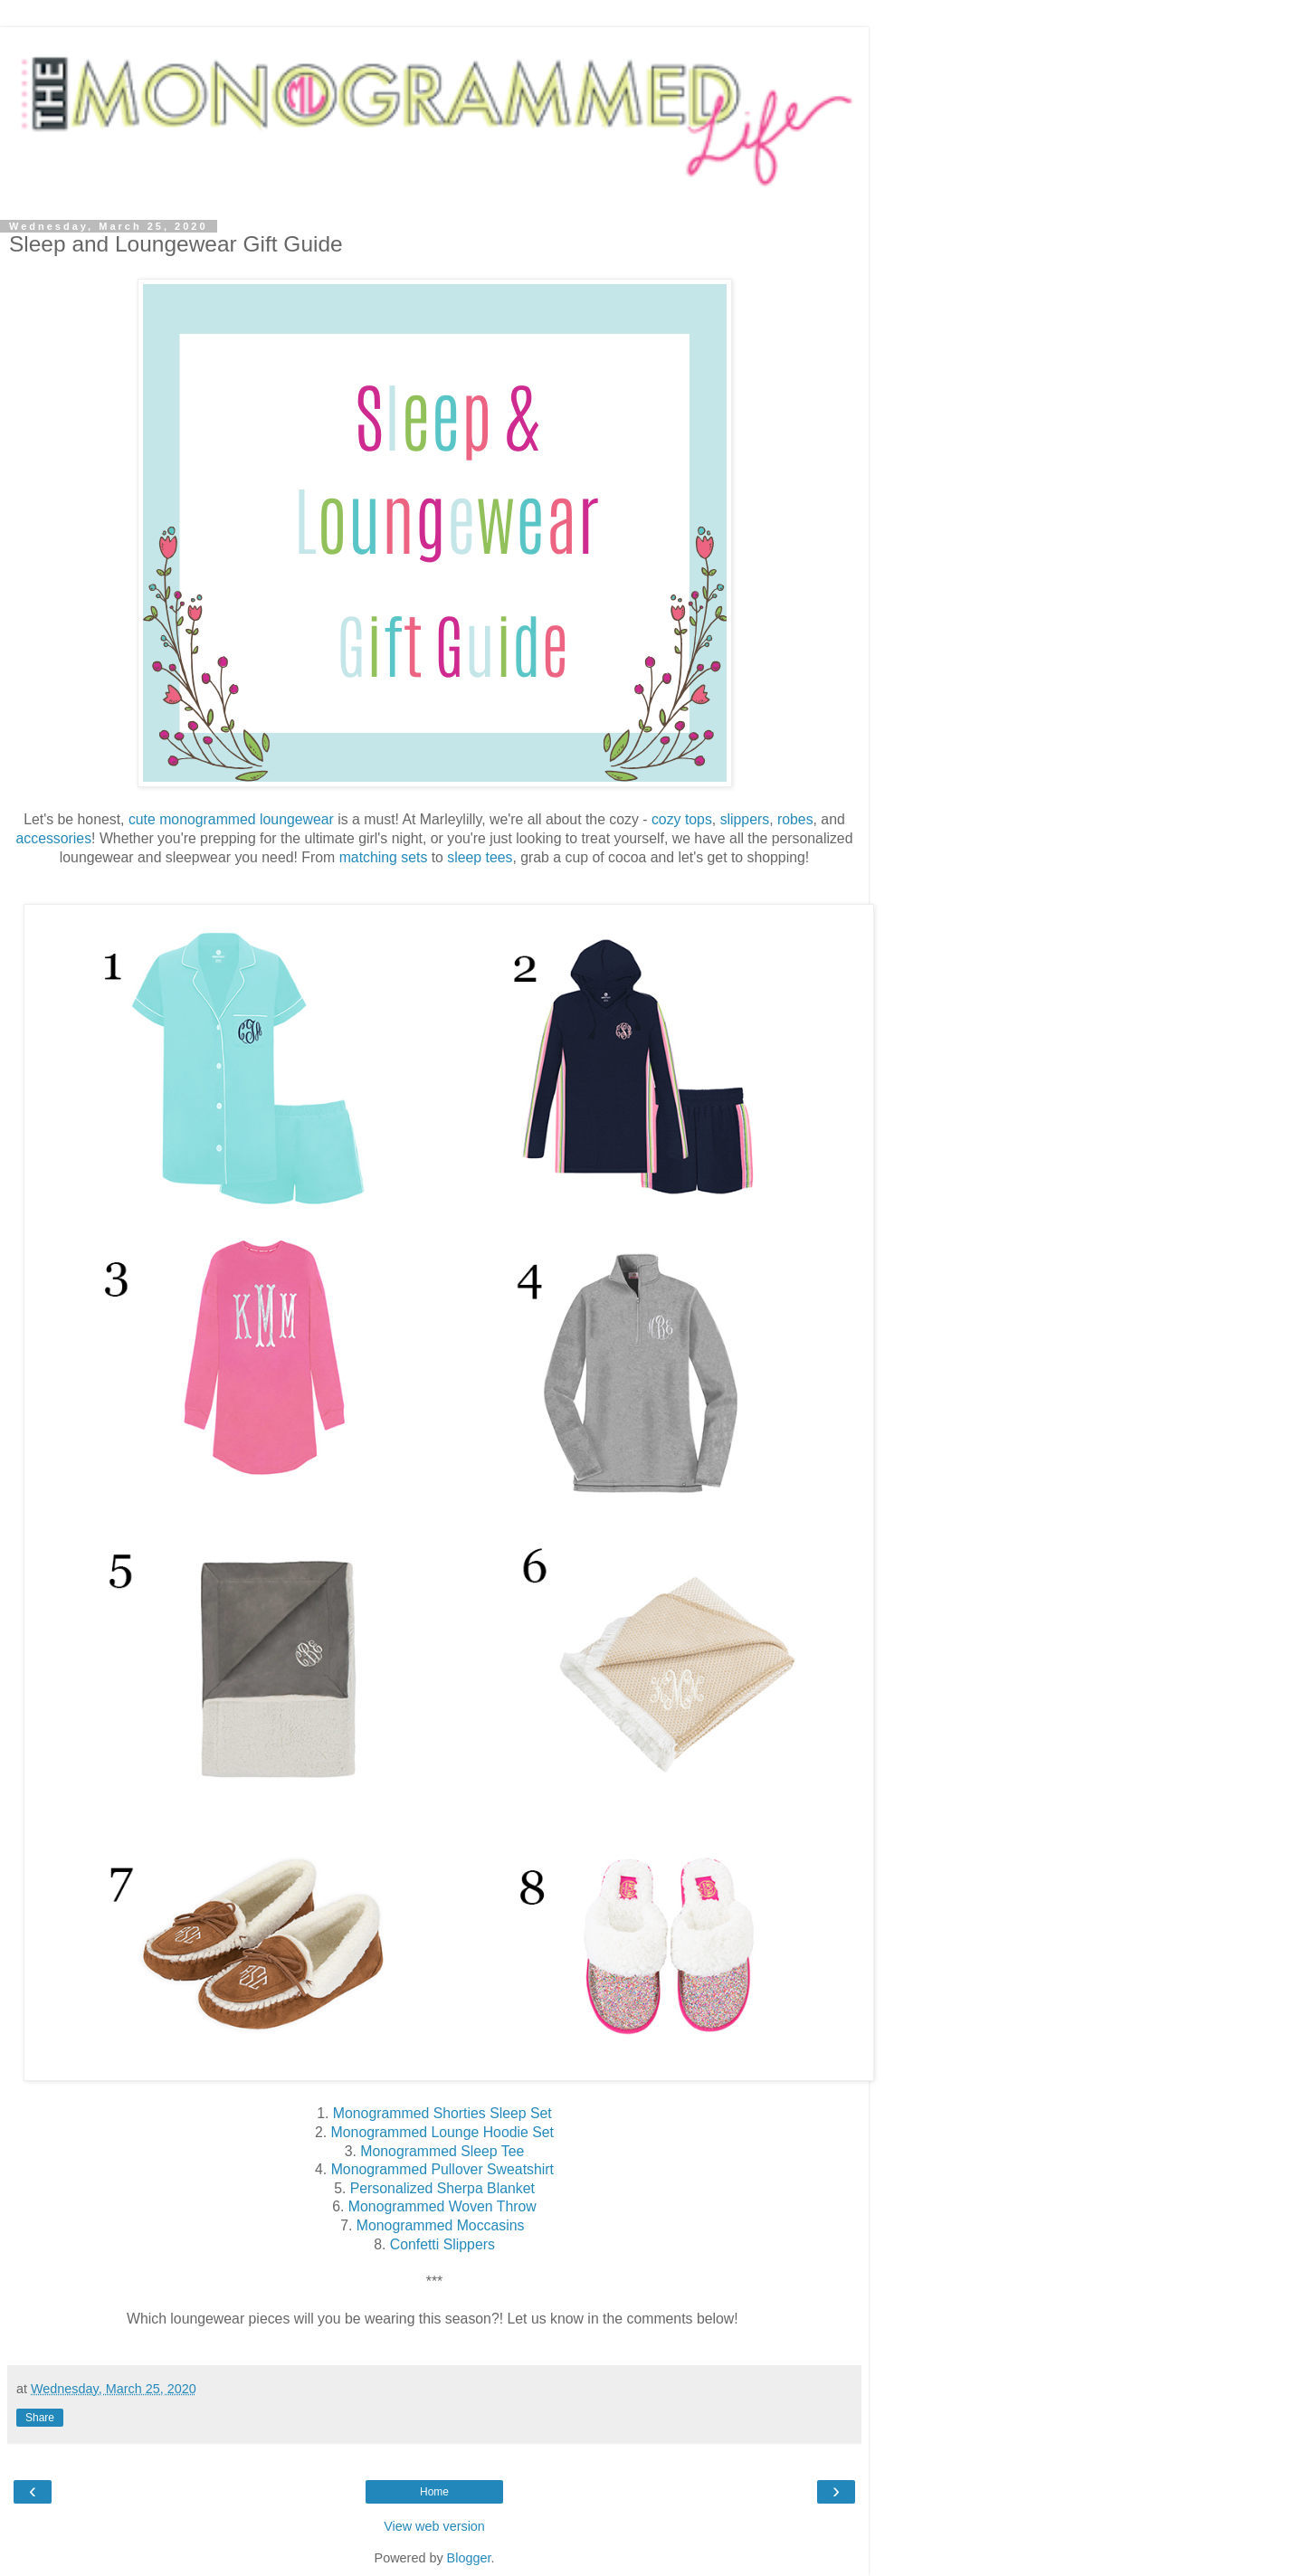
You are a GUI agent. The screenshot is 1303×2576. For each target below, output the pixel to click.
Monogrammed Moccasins (442, 2225)
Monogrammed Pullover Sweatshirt (442, 2169)
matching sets (383, 857)
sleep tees (479, 857)
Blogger (469, 2558)
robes (795, 819)
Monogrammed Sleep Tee (442, 2151)
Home (434, 2492)
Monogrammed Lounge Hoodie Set (442, 2132)
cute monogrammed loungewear (231, 819)
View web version (434, 2526)
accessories (54, 838)
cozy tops (682, 819)
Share (39, 2417)
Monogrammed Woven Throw (442, 2206)
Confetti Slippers (442, 2244)
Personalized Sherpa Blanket (442, 2188)
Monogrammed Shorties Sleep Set (442, 2113)
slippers (745, 819)
